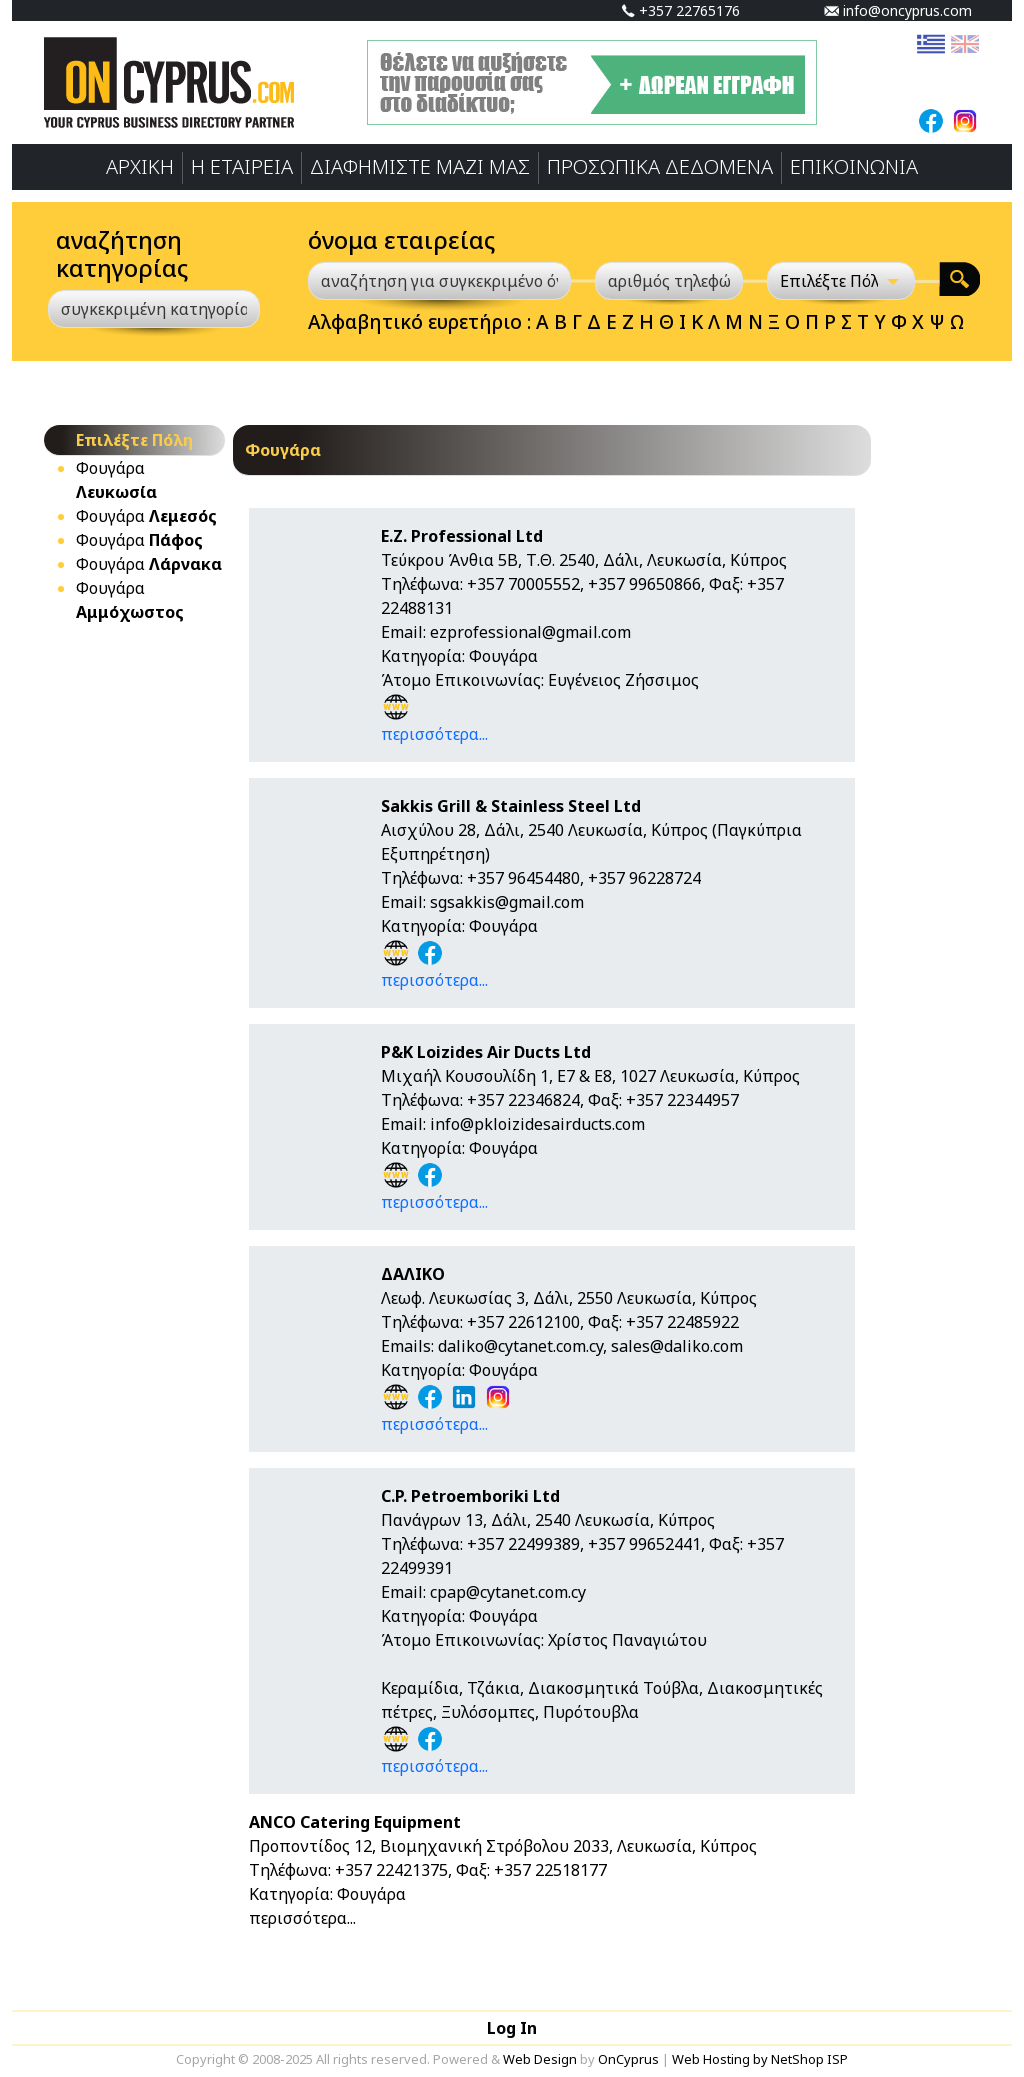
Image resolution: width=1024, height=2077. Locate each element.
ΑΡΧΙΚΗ (140, 166)
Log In (512, 2028)
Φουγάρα (146, 516)
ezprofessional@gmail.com (530, 632)
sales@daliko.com (677, 1346)
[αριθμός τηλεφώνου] (669, 281)
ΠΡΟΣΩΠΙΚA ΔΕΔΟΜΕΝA (660, 166)
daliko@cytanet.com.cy (520, 1346)
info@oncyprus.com (898, 10)
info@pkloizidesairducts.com (537, 1124)
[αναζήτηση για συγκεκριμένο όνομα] (439, 281)
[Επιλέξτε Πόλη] (841, 281)
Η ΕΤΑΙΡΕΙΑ (242, 166)
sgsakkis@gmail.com (507, 902)
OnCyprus (628, 2059)
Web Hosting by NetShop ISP (760, 2059)
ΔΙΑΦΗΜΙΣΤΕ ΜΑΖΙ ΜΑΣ (420, 166)
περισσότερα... (434, 734)
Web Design (540, 2059)
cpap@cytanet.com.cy (508, 1592)
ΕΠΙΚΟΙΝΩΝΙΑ (854, 166)
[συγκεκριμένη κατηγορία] (154, 309)
